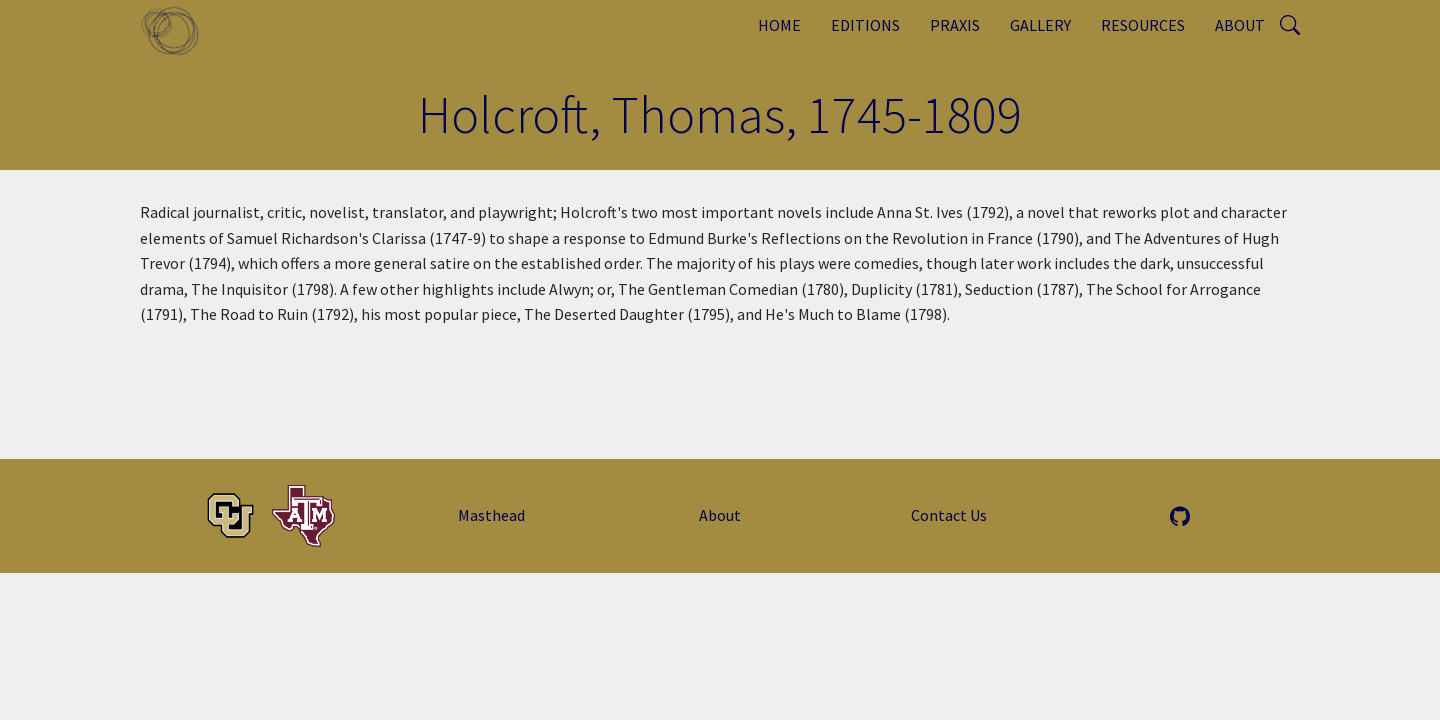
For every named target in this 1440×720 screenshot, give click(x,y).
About (1240, 25)
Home (779, 25)
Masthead (491, 515)
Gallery (1040, 25)
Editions (865, 25)
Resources (1143, 25)
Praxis (955, 25)
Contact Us (949, 515)
